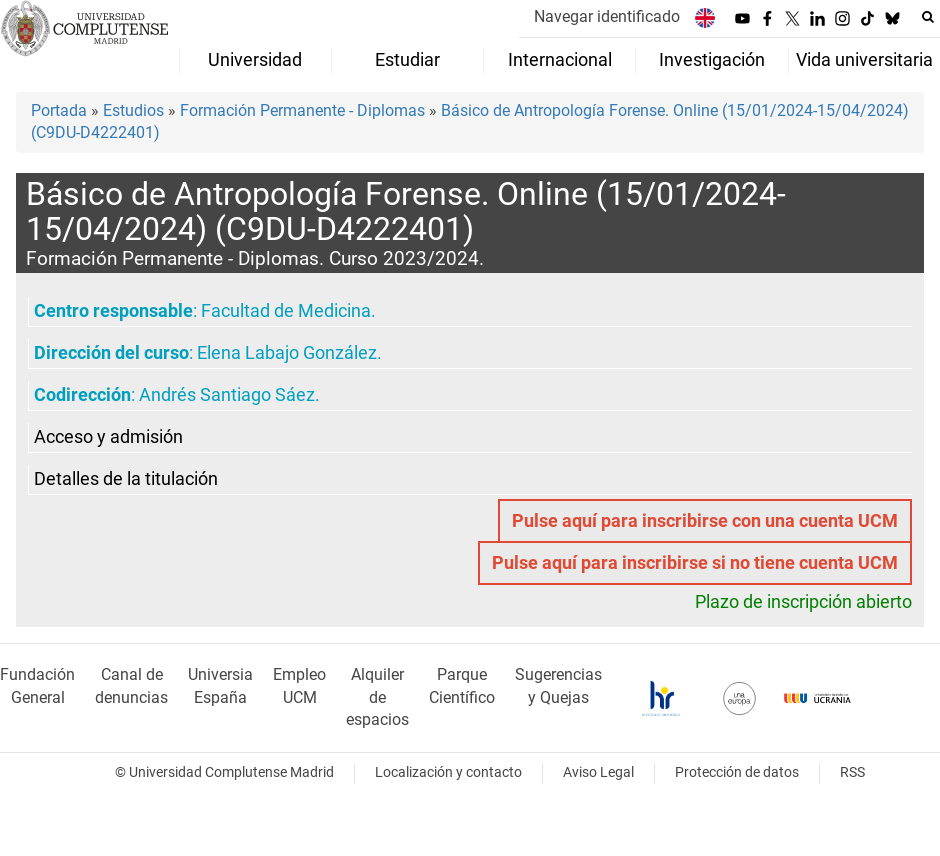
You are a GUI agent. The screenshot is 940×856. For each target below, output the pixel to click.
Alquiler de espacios (377, 697)
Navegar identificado (607, 16)
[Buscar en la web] (928, 17)
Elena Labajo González (287, 353)
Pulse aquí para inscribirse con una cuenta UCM (705, 521)
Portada (59, 110)
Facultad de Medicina (286, 311)
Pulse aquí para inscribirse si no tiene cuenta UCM (695, 563)
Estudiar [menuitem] (407, 60)
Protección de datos (737, 772)
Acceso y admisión (108, 437)
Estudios (133, 110)
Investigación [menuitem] (712, 60)
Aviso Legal (598, 772)
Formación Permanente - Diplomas (302, 110)
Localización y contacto (448, 772)
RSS (852, 772)
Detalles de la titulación (126, 479)
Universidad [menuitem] (255, 60)
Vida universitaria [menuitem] (864, 60)
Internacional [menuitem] (560, 60)
